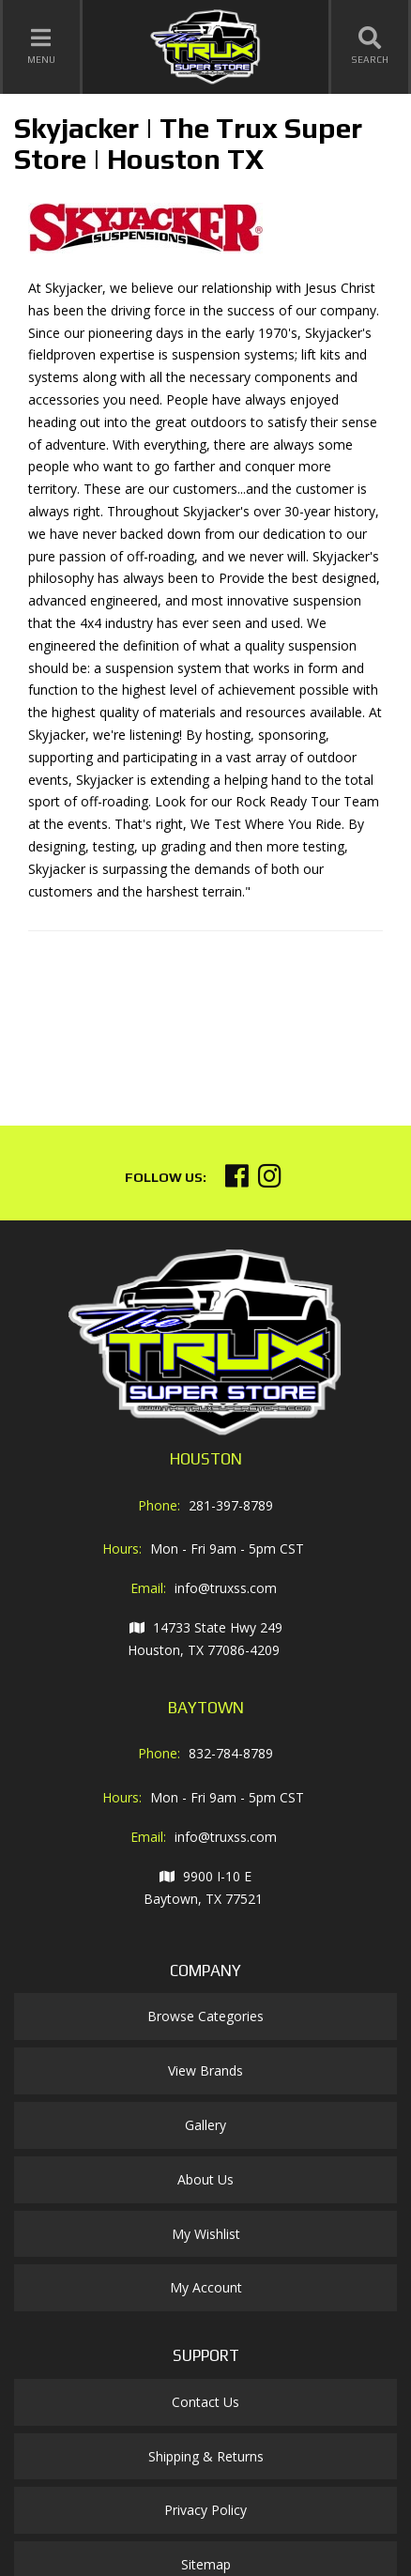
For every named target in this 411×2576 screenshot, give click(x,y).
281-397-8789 (231, 1505)
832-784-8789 (231, 1753)
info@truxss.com (226, 1588)
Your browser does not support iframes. (169, 1020)
